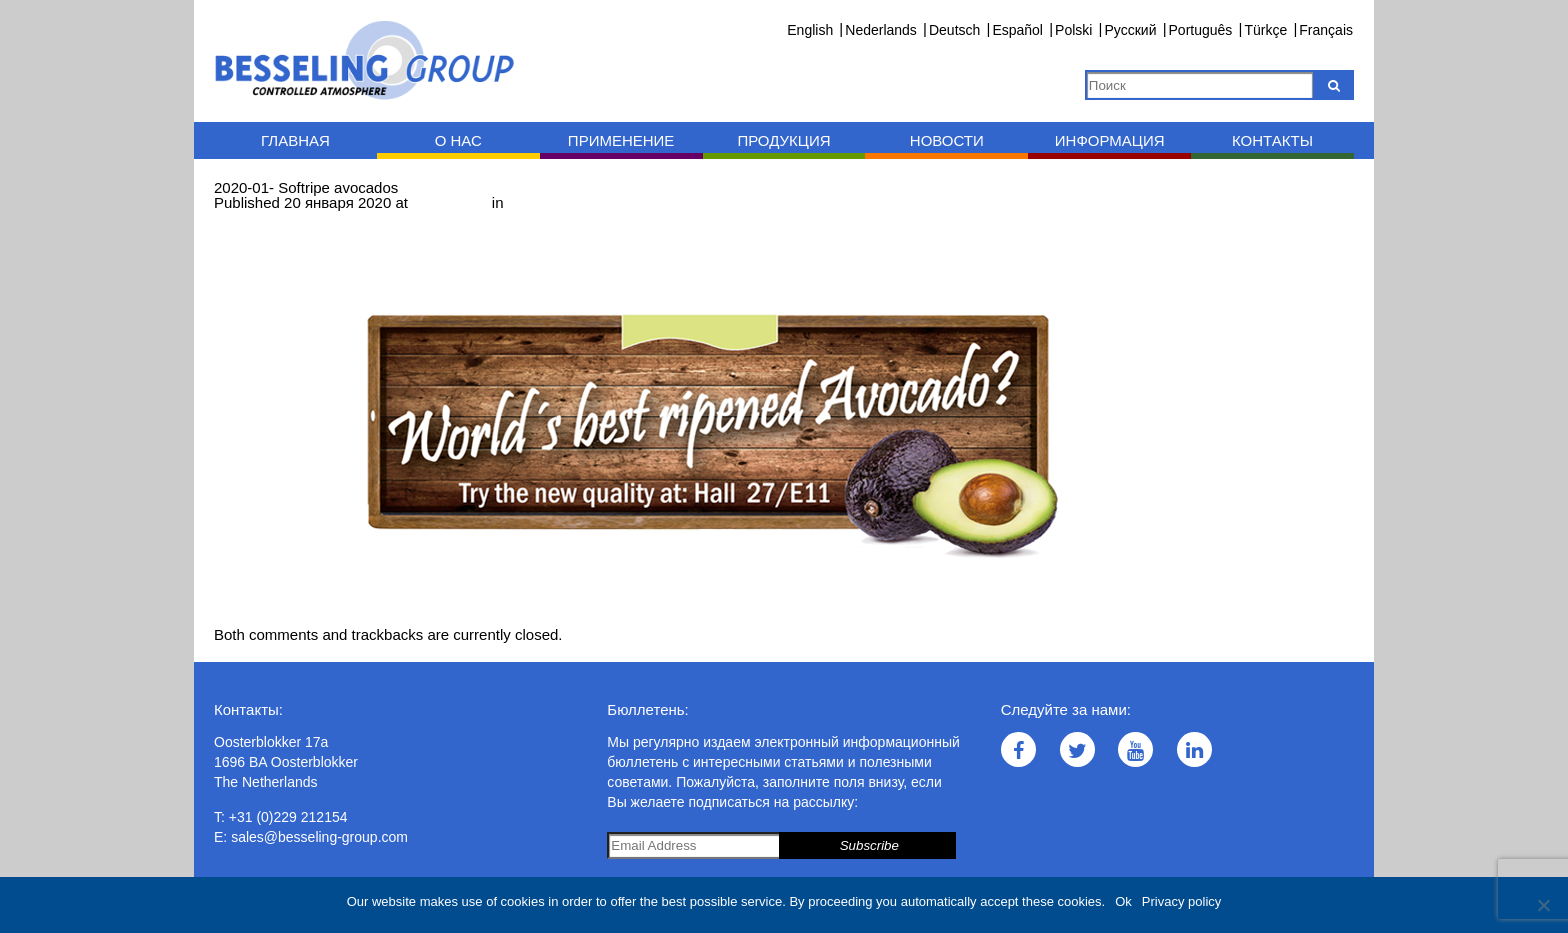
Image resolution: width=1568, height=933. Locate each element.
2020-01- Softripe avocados (600, 202)
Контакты (1272, 140)
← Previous (253, 217)
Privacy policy (1181, 901)
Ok (1123, 901)
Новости (947, 140)
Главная (295, 140)
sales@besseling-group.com (319, 837)
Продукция (783, 140)
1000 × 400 (450, 202)
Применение (621, 140)
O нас (458, 140)
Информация (1110, 140)
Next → (321, 217)
